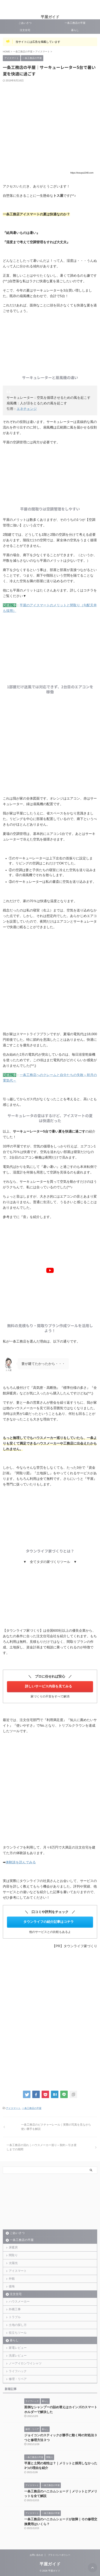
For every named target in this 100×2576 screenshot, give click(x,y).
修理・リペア (18, 2379)
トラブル (15, 2317)
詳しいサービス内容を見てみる (48, 1686)
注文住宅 (25, 30)
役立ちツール (18, 2332)
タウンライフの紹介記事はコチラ (48, 1922)
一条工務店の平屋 (75, 22)
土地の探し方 (18, 2324)
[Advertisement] (50, 343)
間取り (13, 2255)
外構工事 (15, 2309)
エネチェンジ (27, 409)
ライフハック (18, 2371)
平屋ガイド (50, 17)
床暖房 (13, 2247)
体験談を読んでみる (21, 1862)
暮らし (75, 30)
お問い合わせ (36, 2555)
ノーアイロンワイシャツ (25, 2363)
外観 (12, 2278)
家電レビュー (18, 2347)
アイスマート (13, 2108)
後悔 (12, 2286)
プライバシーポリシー (59, 2555)
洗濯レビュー (18, 2355)
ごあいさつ (25, 22)
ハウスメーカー (19, 2301)
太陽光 (13, 2263)
